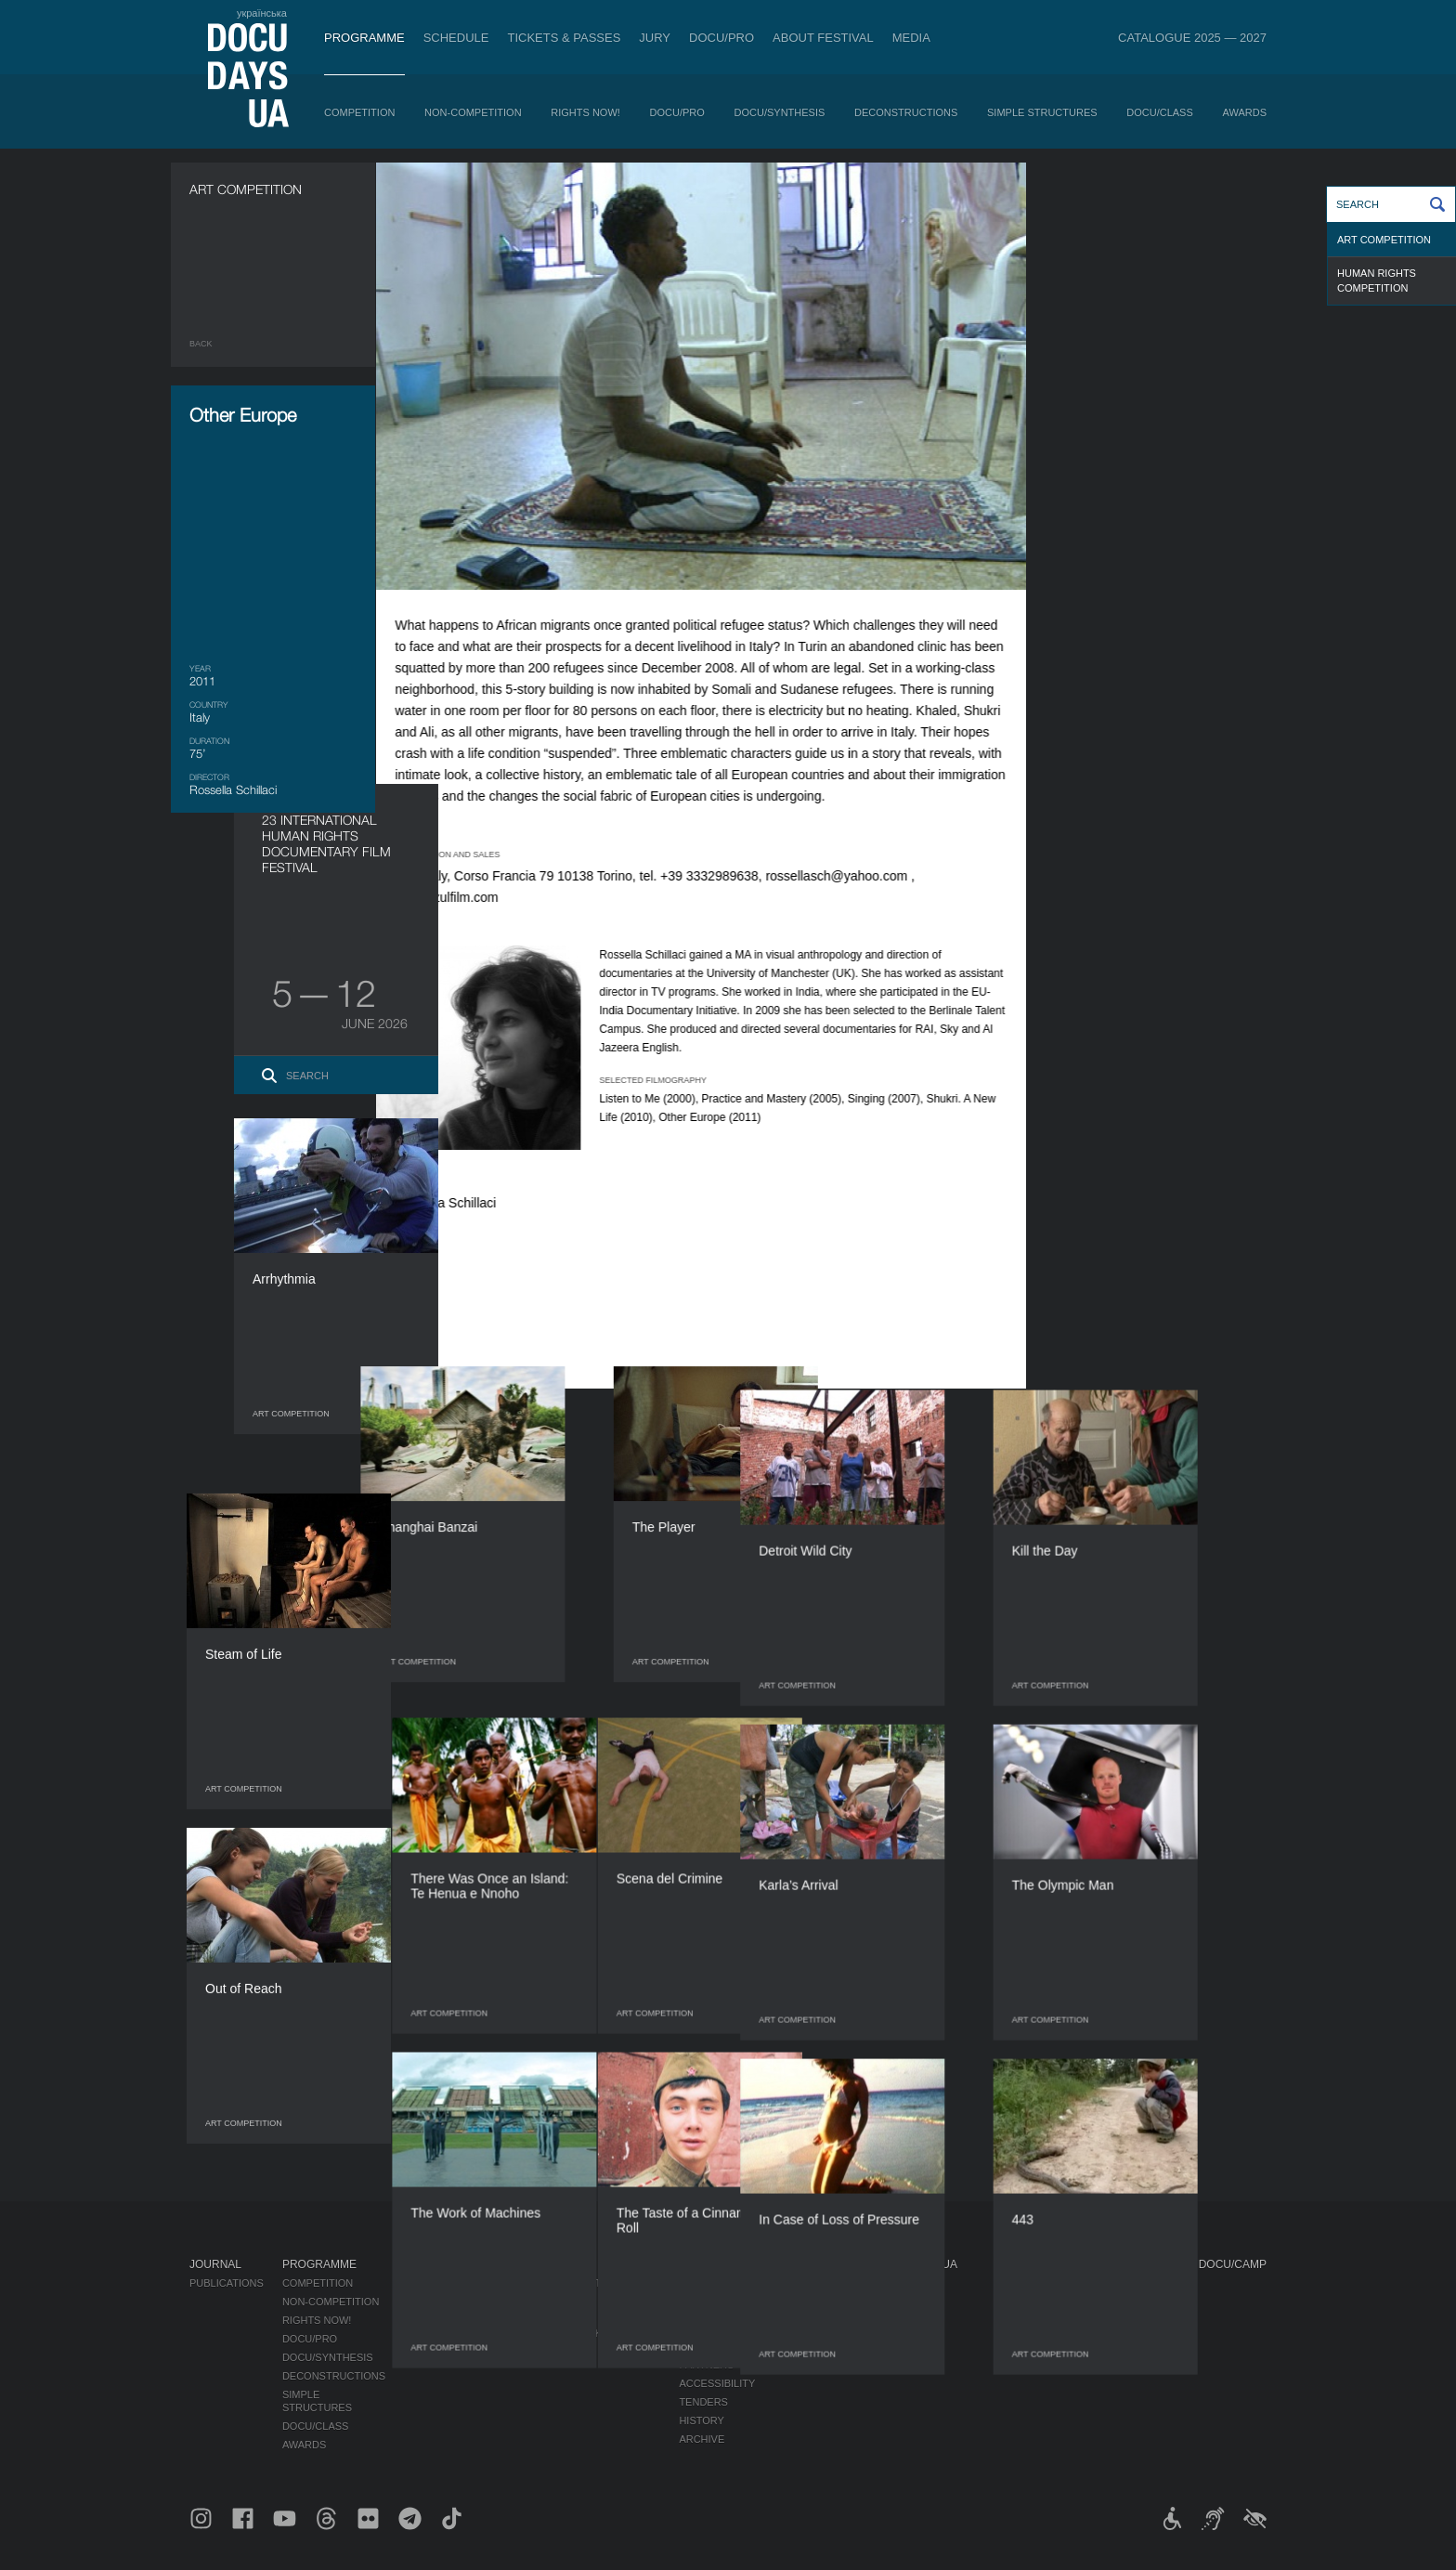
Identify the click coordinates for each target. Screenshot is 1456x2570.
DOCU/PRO (721, 38)
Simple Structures (1042, 112)
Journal (215, 2264)
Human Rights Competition (1376, 280)
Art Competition (1384, 239)
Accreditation (817, 2314)
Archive (701, 2439)
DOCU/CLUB (907, 2327)
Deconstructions (905, 112)
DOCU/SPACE (910, 2346)
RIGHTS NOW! (585, 112)
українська (262, 13)
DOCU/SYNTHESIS (780, 112)
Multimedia (807, 2333)
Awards (1245, 112)
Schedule (456, 38)
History (701, 2420)
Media (911, 38)
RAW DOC (507, 2314)
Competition (359, 112)
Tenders (703, 2401)
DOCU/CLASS (1159, 112)
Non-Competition (473, 112)
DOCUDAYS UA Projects (916, 2271)
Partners (706, 2364)
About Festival (823, 38)
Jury (654, 38)
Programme (364, 38)
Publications (226, 2283)
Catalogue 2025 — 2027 (1192, 38)
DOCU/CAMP (1233, 2264)
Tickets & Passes (563, 38)
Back (201, 343)
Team (693, 2346)
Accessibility (717, 2383)
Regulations (715, 2296)
